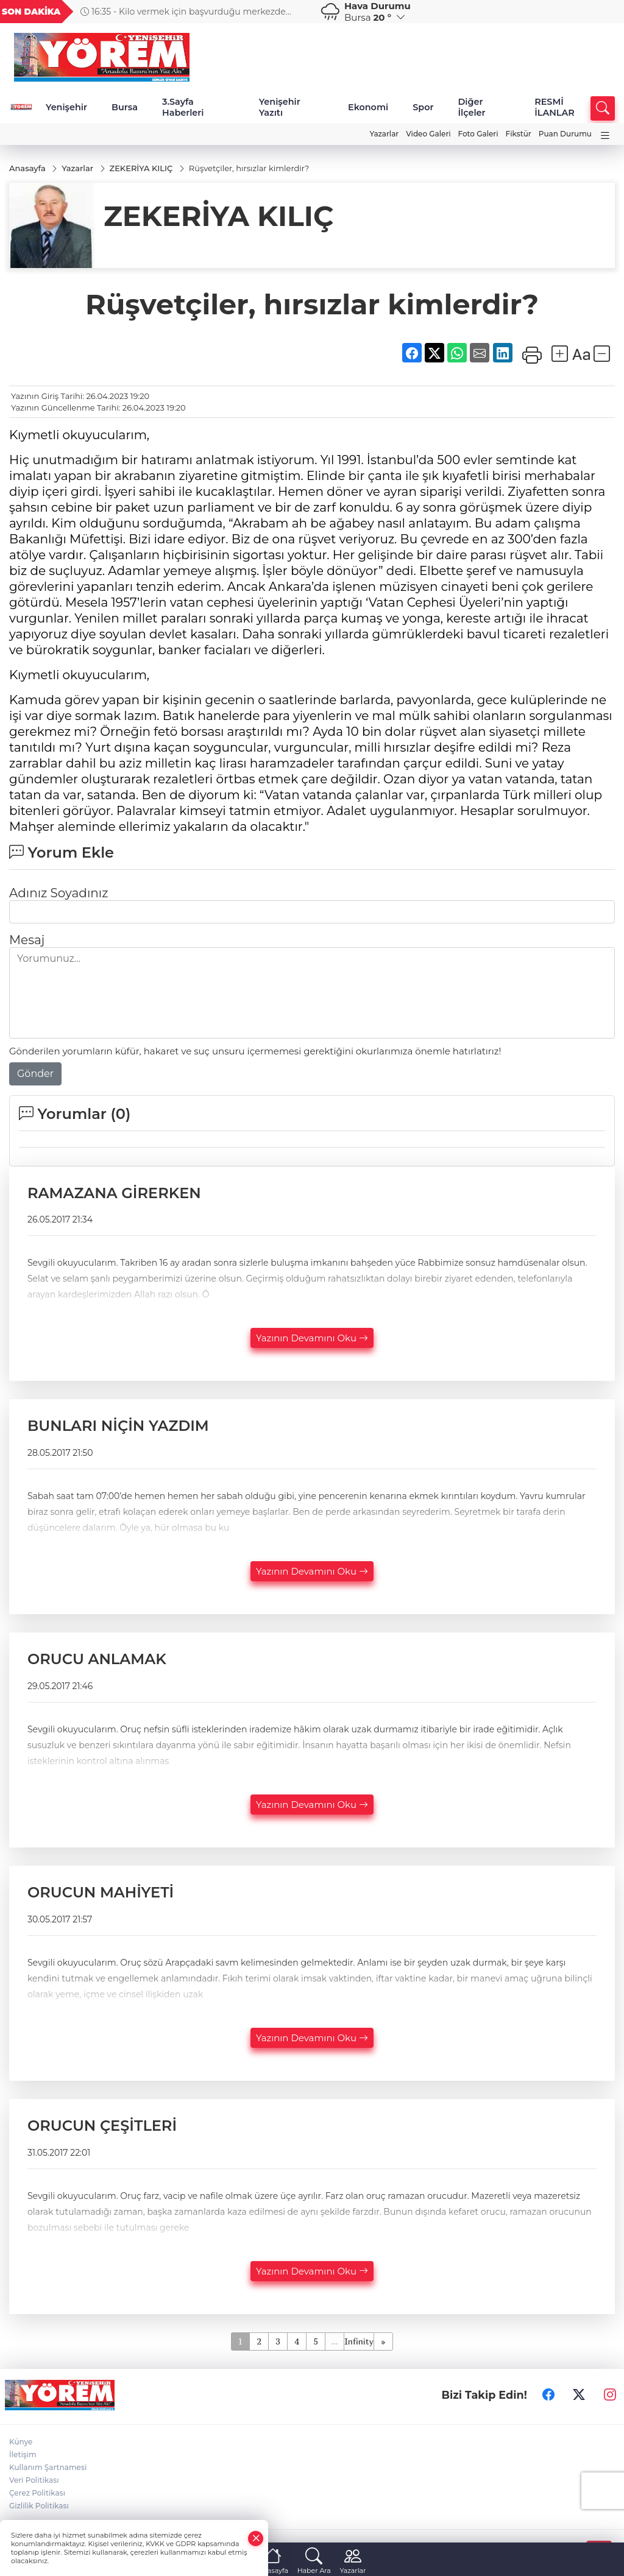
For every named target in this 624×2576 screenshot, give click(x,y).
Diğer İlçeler (471, 107)
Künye (20, 2441)
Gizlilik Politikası (39, 2505)
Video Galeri (428, 133)
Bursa (125, 107)
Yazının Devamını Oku (312, 1338)
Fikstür (518, 133)
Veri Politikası (34, 2480)
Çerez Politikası (37, 2492)
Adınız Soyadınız (58, 893)
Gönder (35, 1073)
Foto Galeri (478, 133)
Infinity (359, 2341)
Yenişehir (66, 107)
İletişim (23, 2454)
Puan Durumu (565, 133)
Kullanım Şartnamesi (48, 2467)
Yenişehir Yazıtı (279, 107)
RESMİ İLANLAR (554, 107)
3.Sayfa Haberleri (183, 107)
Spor (423, 107)
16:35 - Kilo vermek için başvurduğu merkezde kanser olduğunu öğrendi (251, 11)
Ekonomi (368, 107)
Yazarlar (384, 133)
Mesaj (26, 940)
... (334, 2341)
